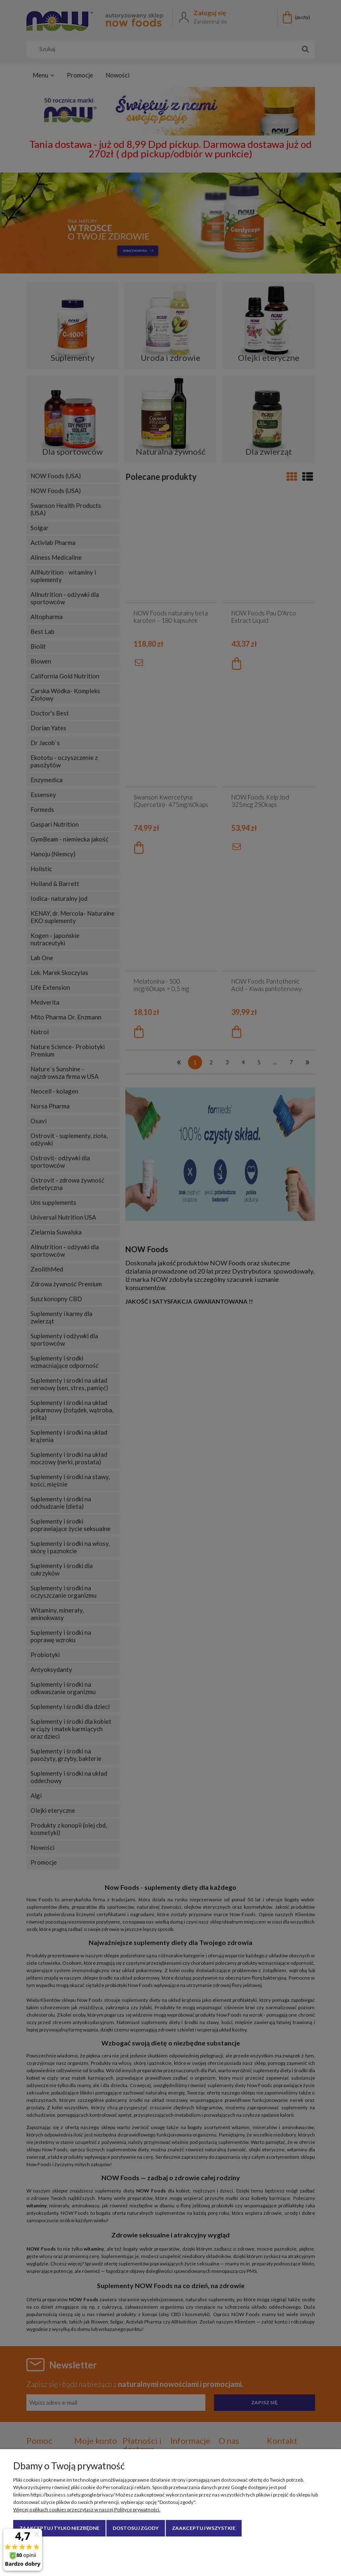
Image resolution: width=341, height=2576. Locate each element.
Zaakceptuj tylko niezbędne (59, 2528)
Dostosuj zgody (136, 2528)
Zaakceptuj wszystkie (203, 2528)
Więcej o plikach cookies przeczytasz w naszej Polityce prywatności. (86, 2509)
